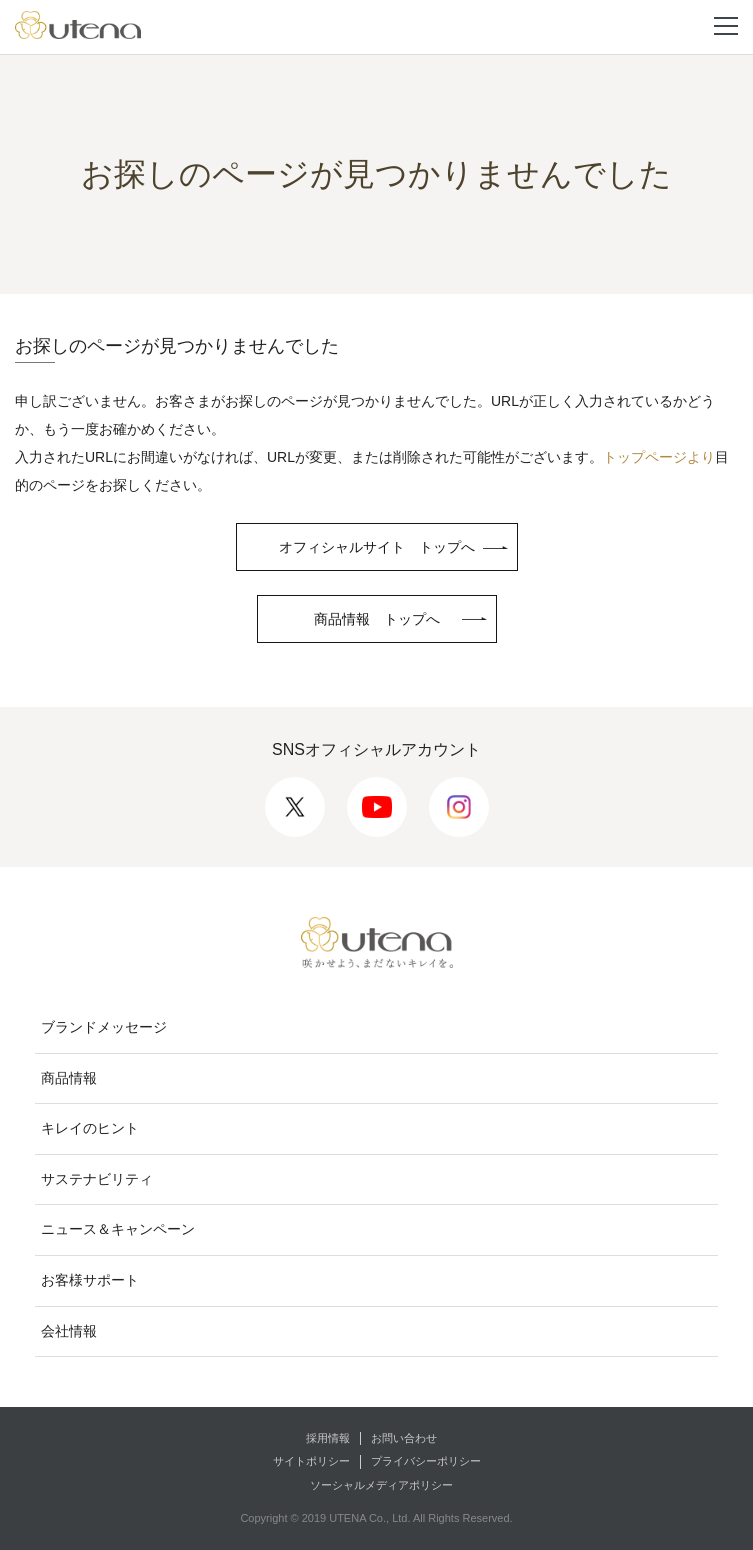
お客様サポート (90, 1280)
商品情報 (69, 1078)
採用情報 (328, 1438)
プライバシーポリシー (426, 1461)
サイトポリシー (311, 1461)
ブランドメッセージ (104, 1027)
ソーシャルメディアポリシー (381, 1485)
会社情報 (69, 1331)
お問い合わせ (404, 1438)
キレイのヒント (90, 1128)
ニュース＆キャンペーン (118, 1229)
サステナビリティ (97, 1179)
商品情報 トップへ (377, 619)
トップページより (659, 457)
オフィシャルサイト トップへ (377, 547)
